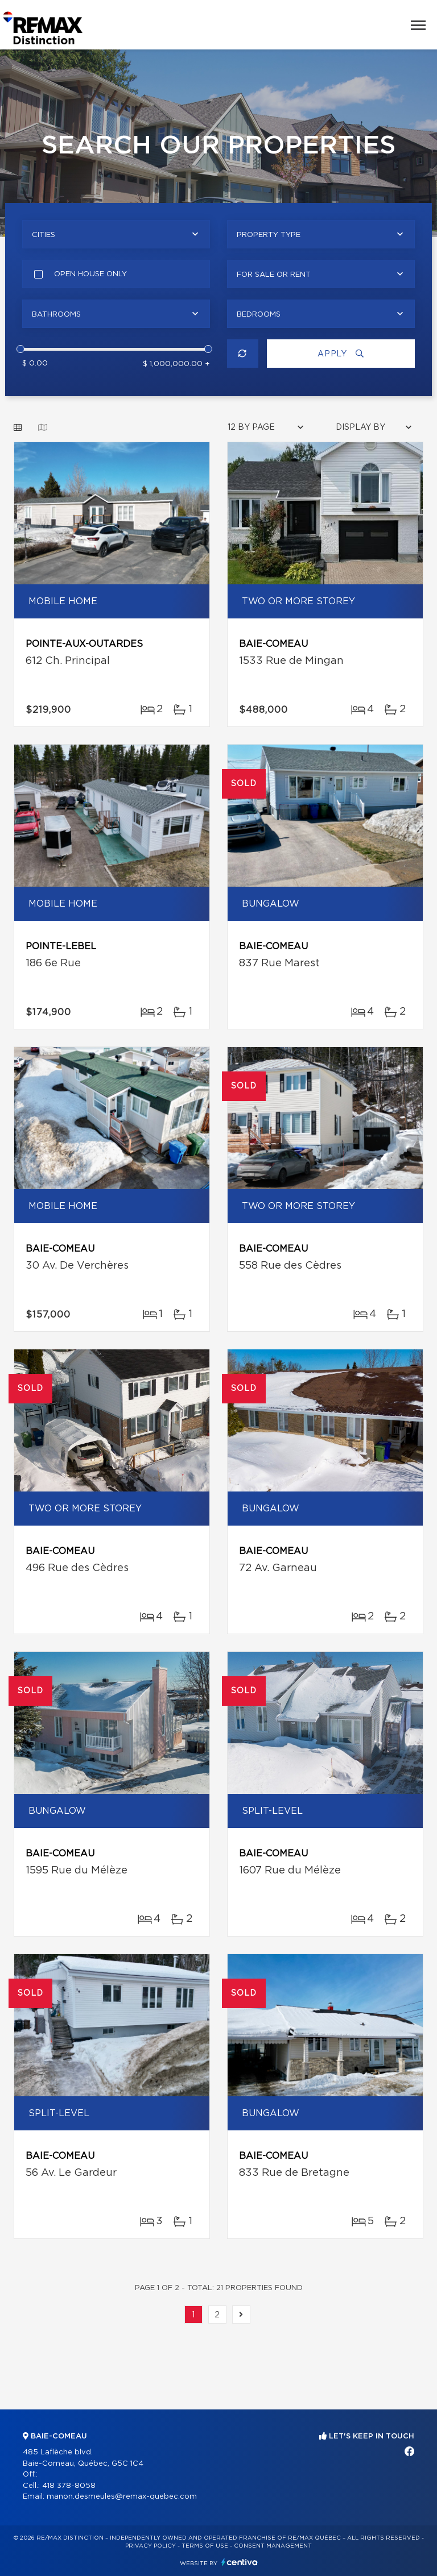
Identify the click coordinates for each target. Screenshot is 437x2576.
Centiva (239, 2562)
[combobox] (116, 234)
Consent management (273, 2546)
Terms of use (205, 2546)
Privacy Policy (150, 2546)
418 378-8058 (69, 2486)
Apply (341, 354)
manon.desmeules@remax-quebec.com (122, 2496)
